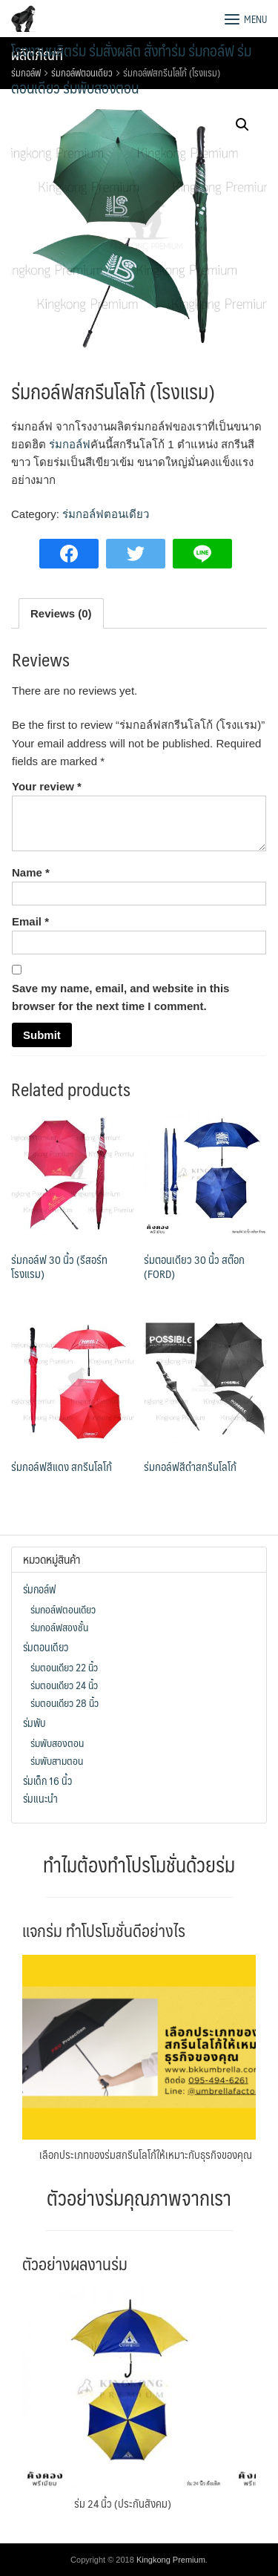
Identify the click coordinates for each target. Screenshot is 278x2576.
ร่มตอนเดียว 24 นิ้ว (64, 1685)
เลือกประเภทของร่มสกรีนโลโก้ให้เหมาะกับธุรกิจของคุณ (145, 2154)
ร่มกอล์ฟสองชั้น (59, 1627)
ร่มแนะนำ (40, 1798)
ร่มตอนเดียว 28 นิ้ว (64, 1702)
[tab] (61, 613)
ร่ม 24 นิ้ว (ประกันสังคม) (122, 2503)
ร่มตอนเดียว (45, 1647)
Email (30, 921)
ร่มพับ (34, 1722)
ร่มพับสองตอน (57, 1742)
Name (31, 872)
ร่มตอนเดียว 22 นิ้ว (64, 1667)
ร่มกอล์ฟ (69, 444)
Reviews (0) (61, 613)
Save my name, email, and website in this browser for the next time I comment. (120, 997)
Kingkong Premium (170, 2559)
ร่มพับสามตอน (56, 1760)
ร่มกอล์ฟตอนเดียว (105, 514)
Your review (47, 786)
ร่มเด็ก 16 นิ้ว (47, 1780)
